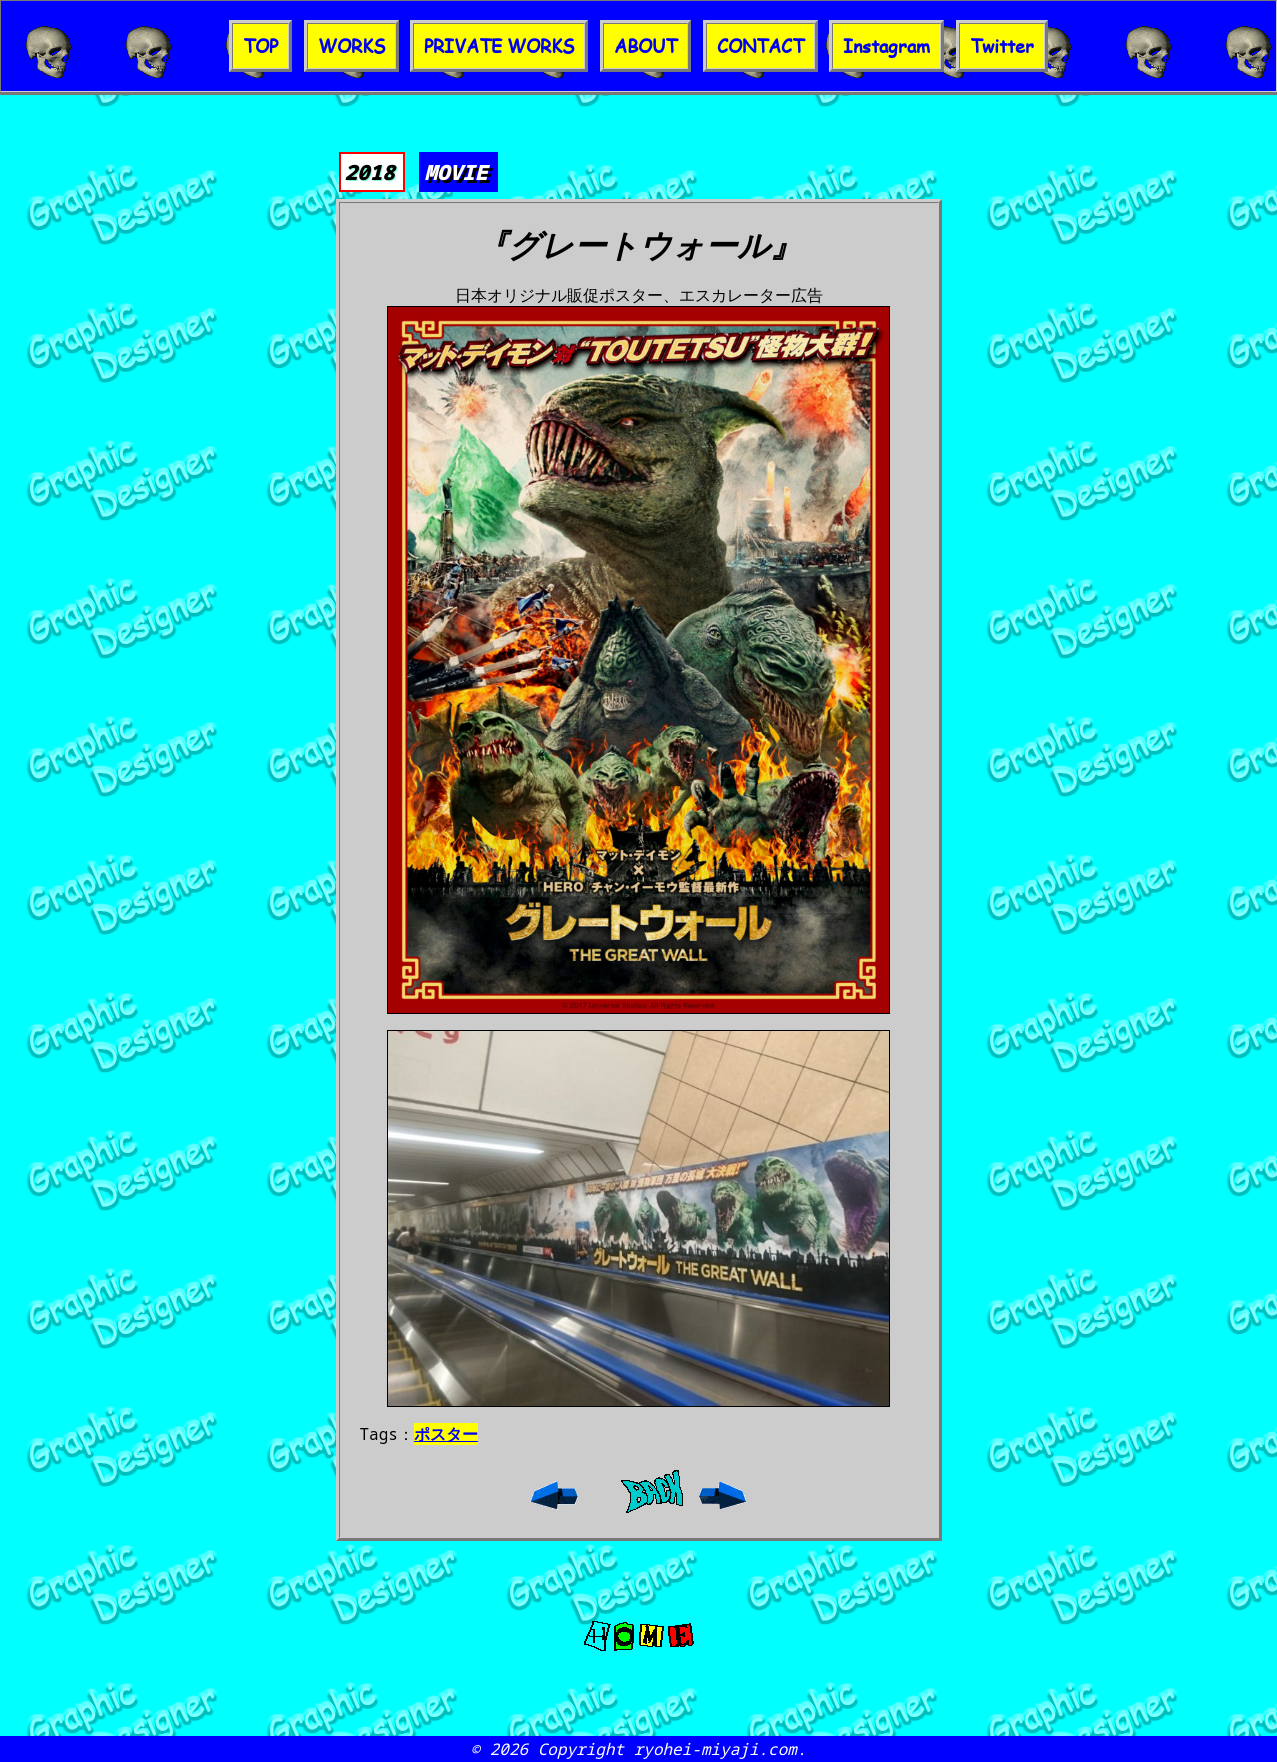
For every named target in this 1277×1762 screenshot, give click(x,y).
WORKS (351, 46)
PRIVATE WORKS (499, 46)
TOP (260, 46)
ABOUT (645, 46)
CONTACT (760, 46)
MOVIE (456, 172)
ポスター (446, 1434)
